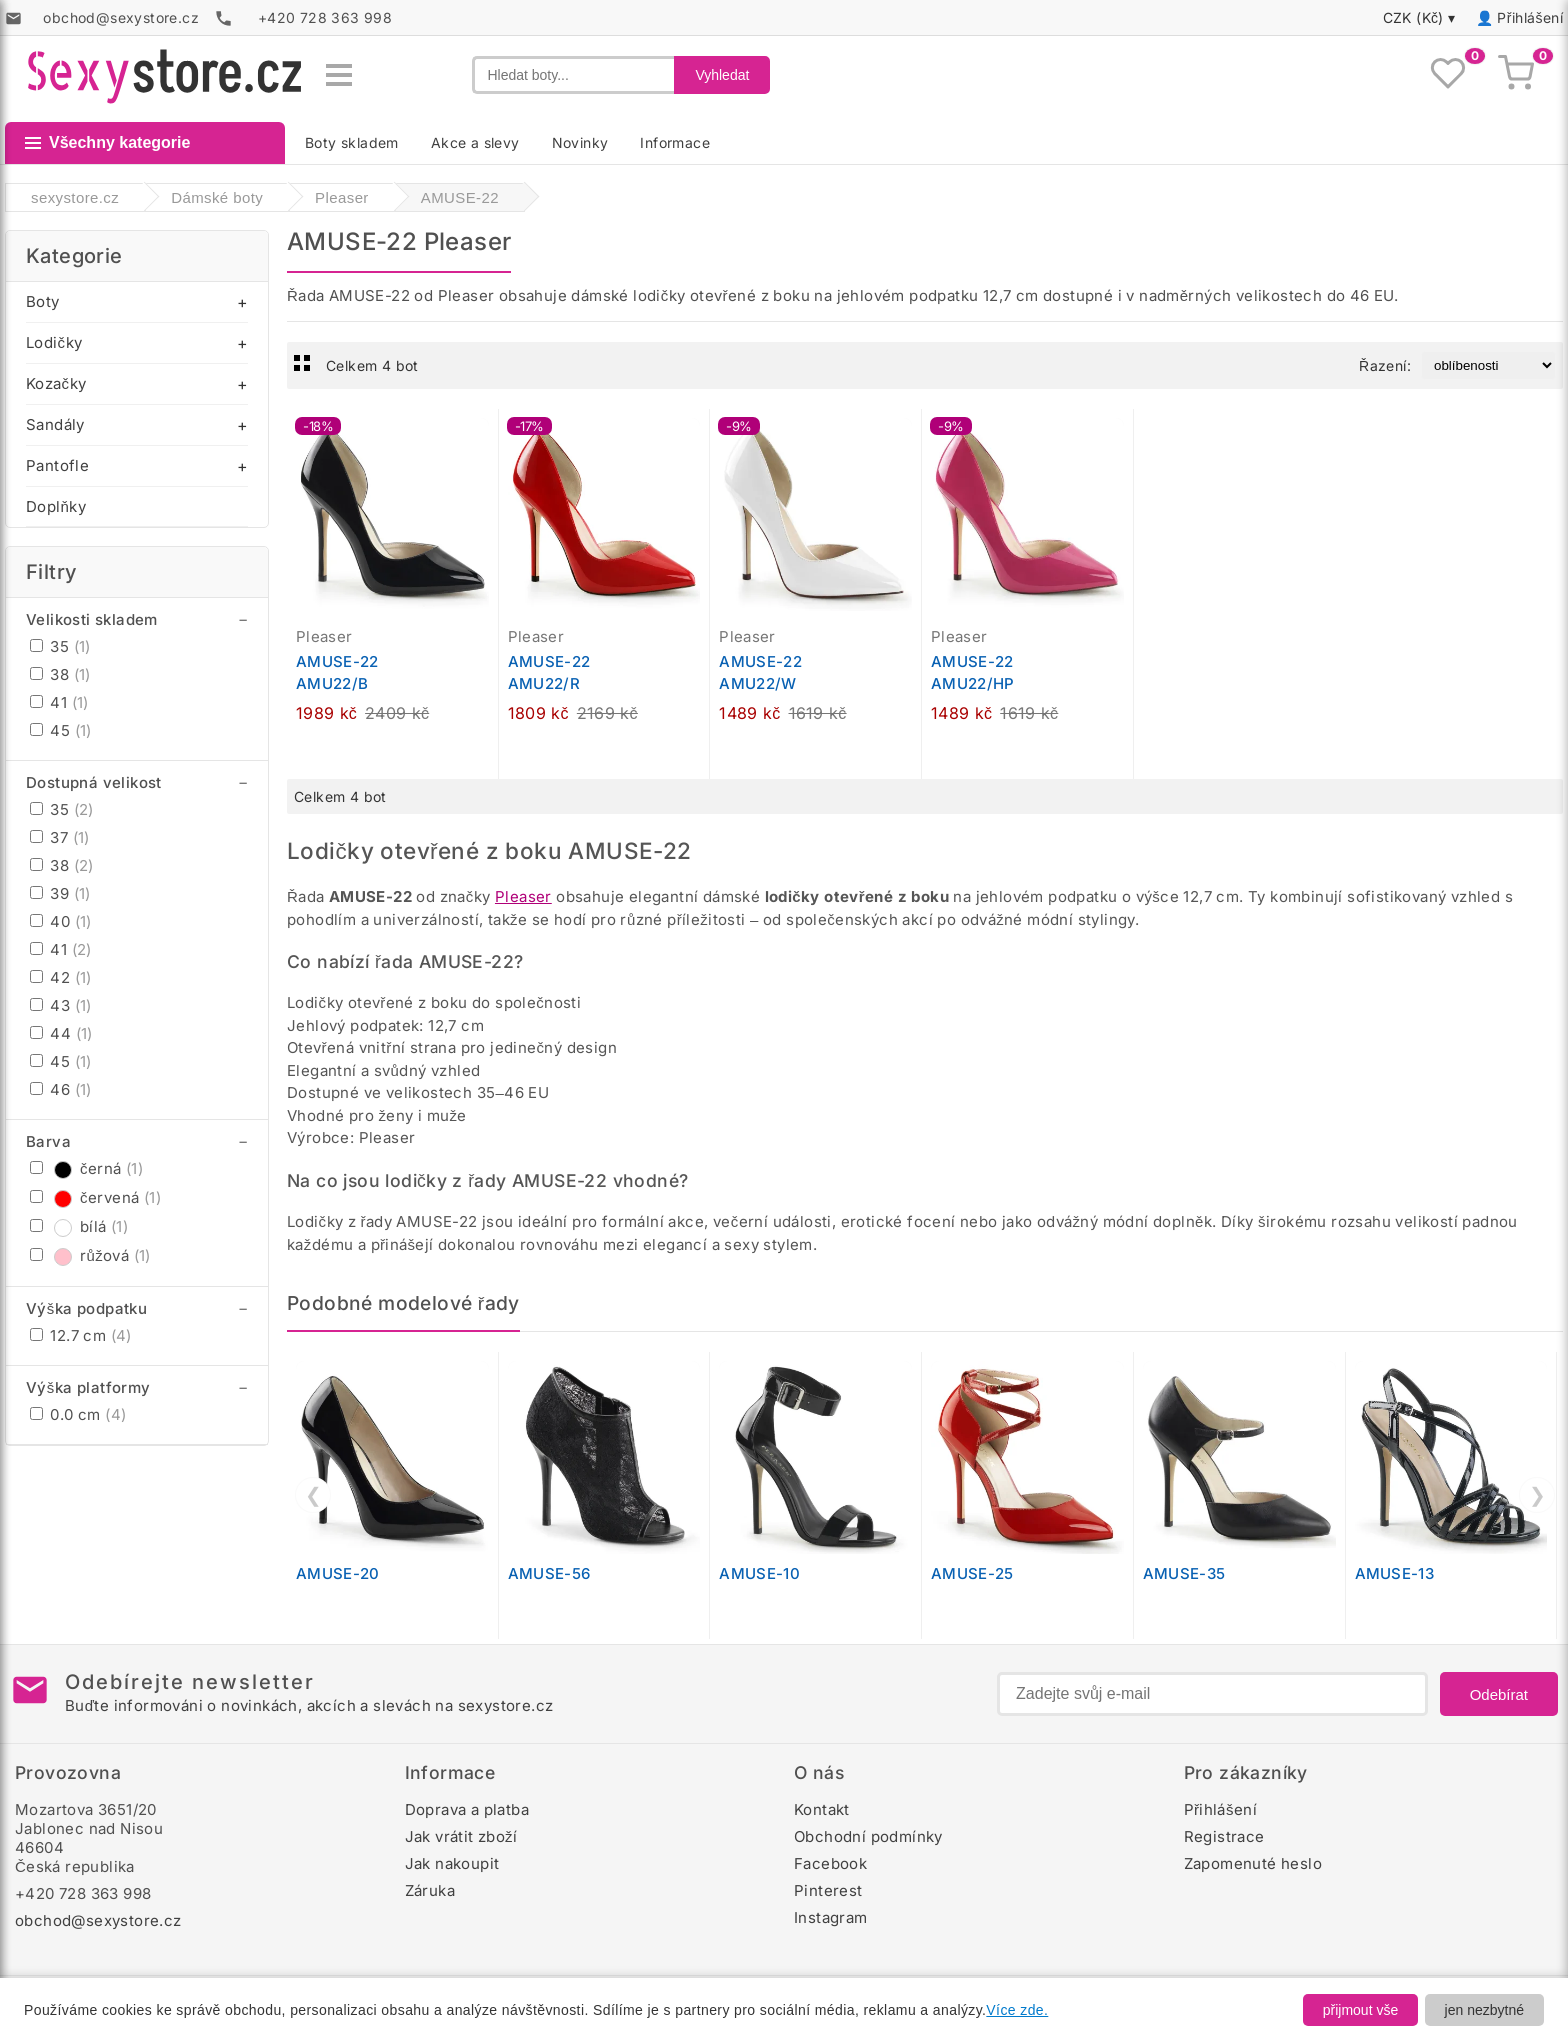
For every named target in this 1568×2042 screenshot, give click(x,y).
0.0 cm (78, 1414)
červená (95, 1197)
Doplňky (56, 506)
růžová (90, 1255)
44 (61, 1033)
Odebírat (1499, 1694)
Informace (675, 142)
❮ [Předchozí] (313, 1495)
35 (60, 646)
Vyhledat (722, 75)
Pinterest (828, 1890)
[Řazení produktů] (1488, 365)
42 (61, 977)
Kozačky (56, 383)
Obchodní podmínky (868, 1836)
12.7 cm (81, 1335)
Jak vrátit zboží (461, 1836)
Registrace (1224, 1836)
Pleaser (523, 896)
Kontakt (822, 1809)
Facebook (830, 1863)
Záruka (430, 1890)
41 (59, 702)
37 (60, 837)
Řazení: (1385, 365)
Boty (43, 301)
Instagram (831, 1917)
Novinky (580, 142)
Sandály (55, 424)
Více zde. (1017, 2010)
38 (60, 674)
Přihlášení (1530, 17)
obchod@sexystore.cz (98, 1920)
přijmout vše (1360, 2010)
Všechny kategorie (107, 142)
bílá (79, 1226)
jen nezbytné (1484, 2010)
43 (61, 1005)
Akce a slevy (475, 142)
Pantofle (57, 465)
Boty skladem (352, 142)
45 (61, 730)
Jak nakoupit (452, 1863)
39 (60, 893)
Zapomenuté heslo (1253, 1863)
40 (61, 921)
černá (86, 1168)
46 (61, 1089)
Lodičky (54, 342)
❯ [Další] (1537, 1495)
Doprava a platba (467, 1809)
